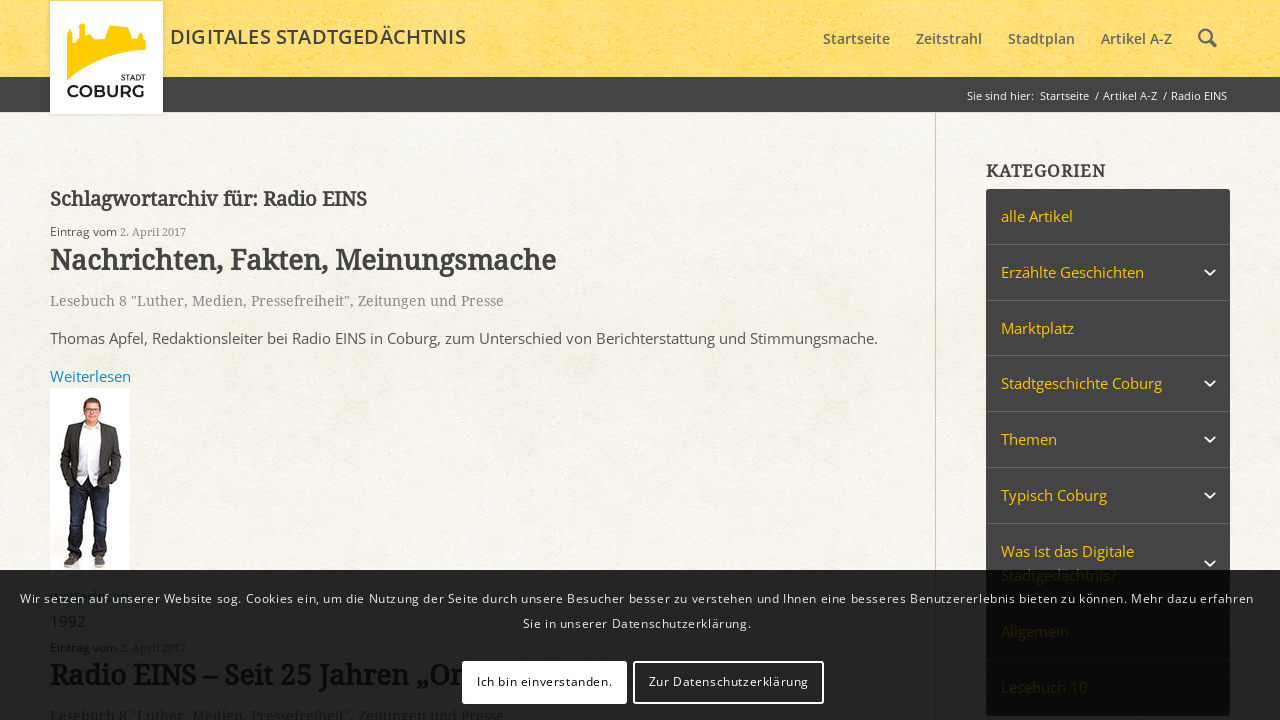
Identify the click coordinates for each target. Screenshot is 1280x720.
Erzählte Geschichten (1072, 272)
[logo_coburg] (106, 66)
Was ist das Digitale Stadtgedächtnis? (1067, 563)
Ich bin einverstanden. (544, 681)
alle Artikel (1037, 216)
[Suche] (1207, 39)
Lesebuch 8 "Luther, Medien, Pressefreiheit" (200, 301)
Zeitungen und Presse (431, 301)
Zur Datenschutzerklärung (729, 681)
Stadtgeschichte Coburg (1081, 383)
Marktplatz (1037, 328)
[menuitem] (856, 39)
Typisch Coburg (1054, 495)
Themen (1029, 439)
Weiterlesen (90, 376)
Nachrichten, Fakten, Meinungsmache (303, 260)
